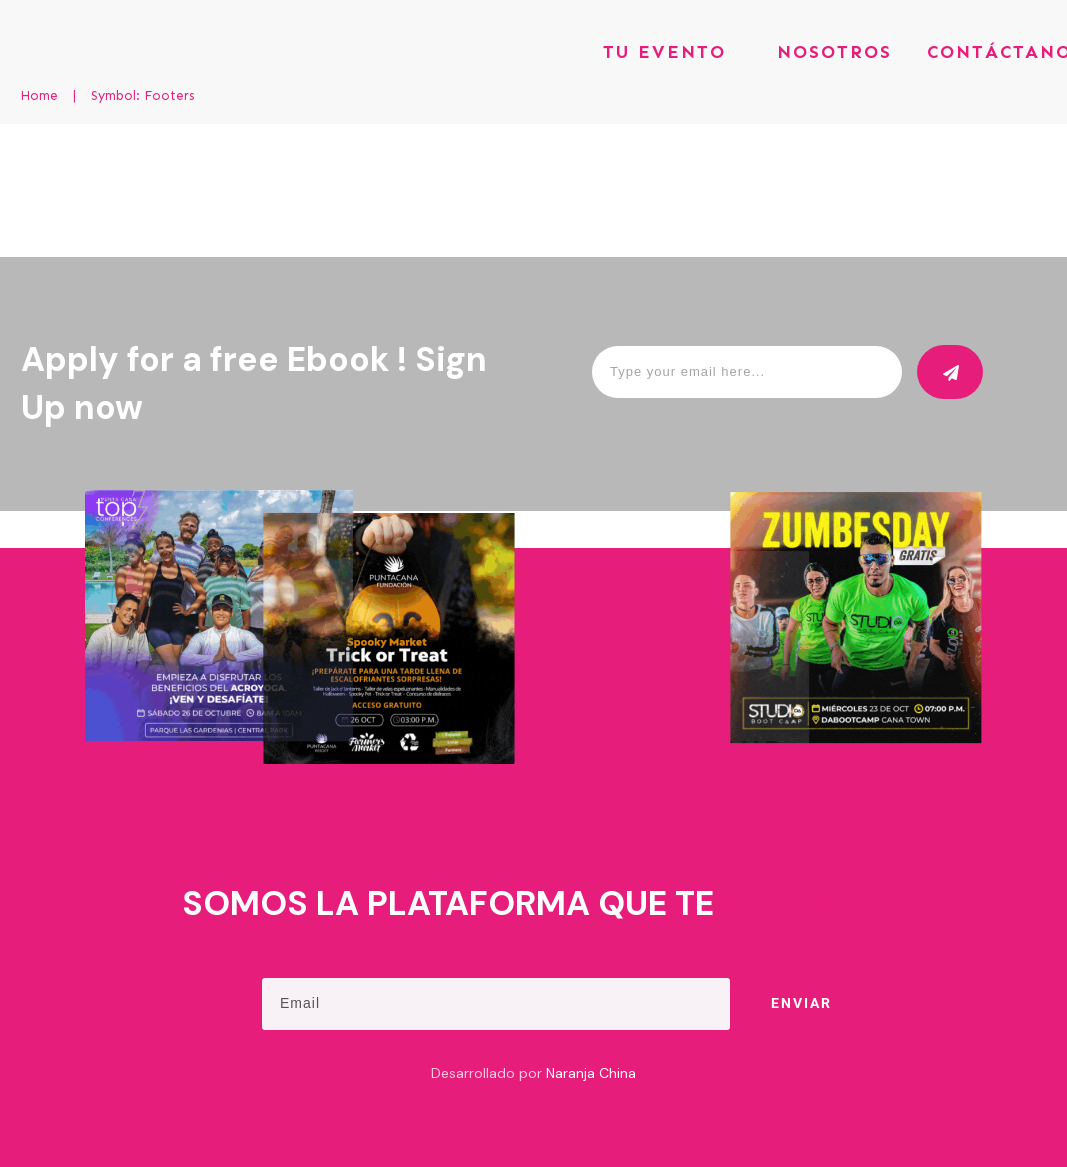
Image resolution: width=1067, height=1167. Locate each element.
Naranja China (591, 1073)
